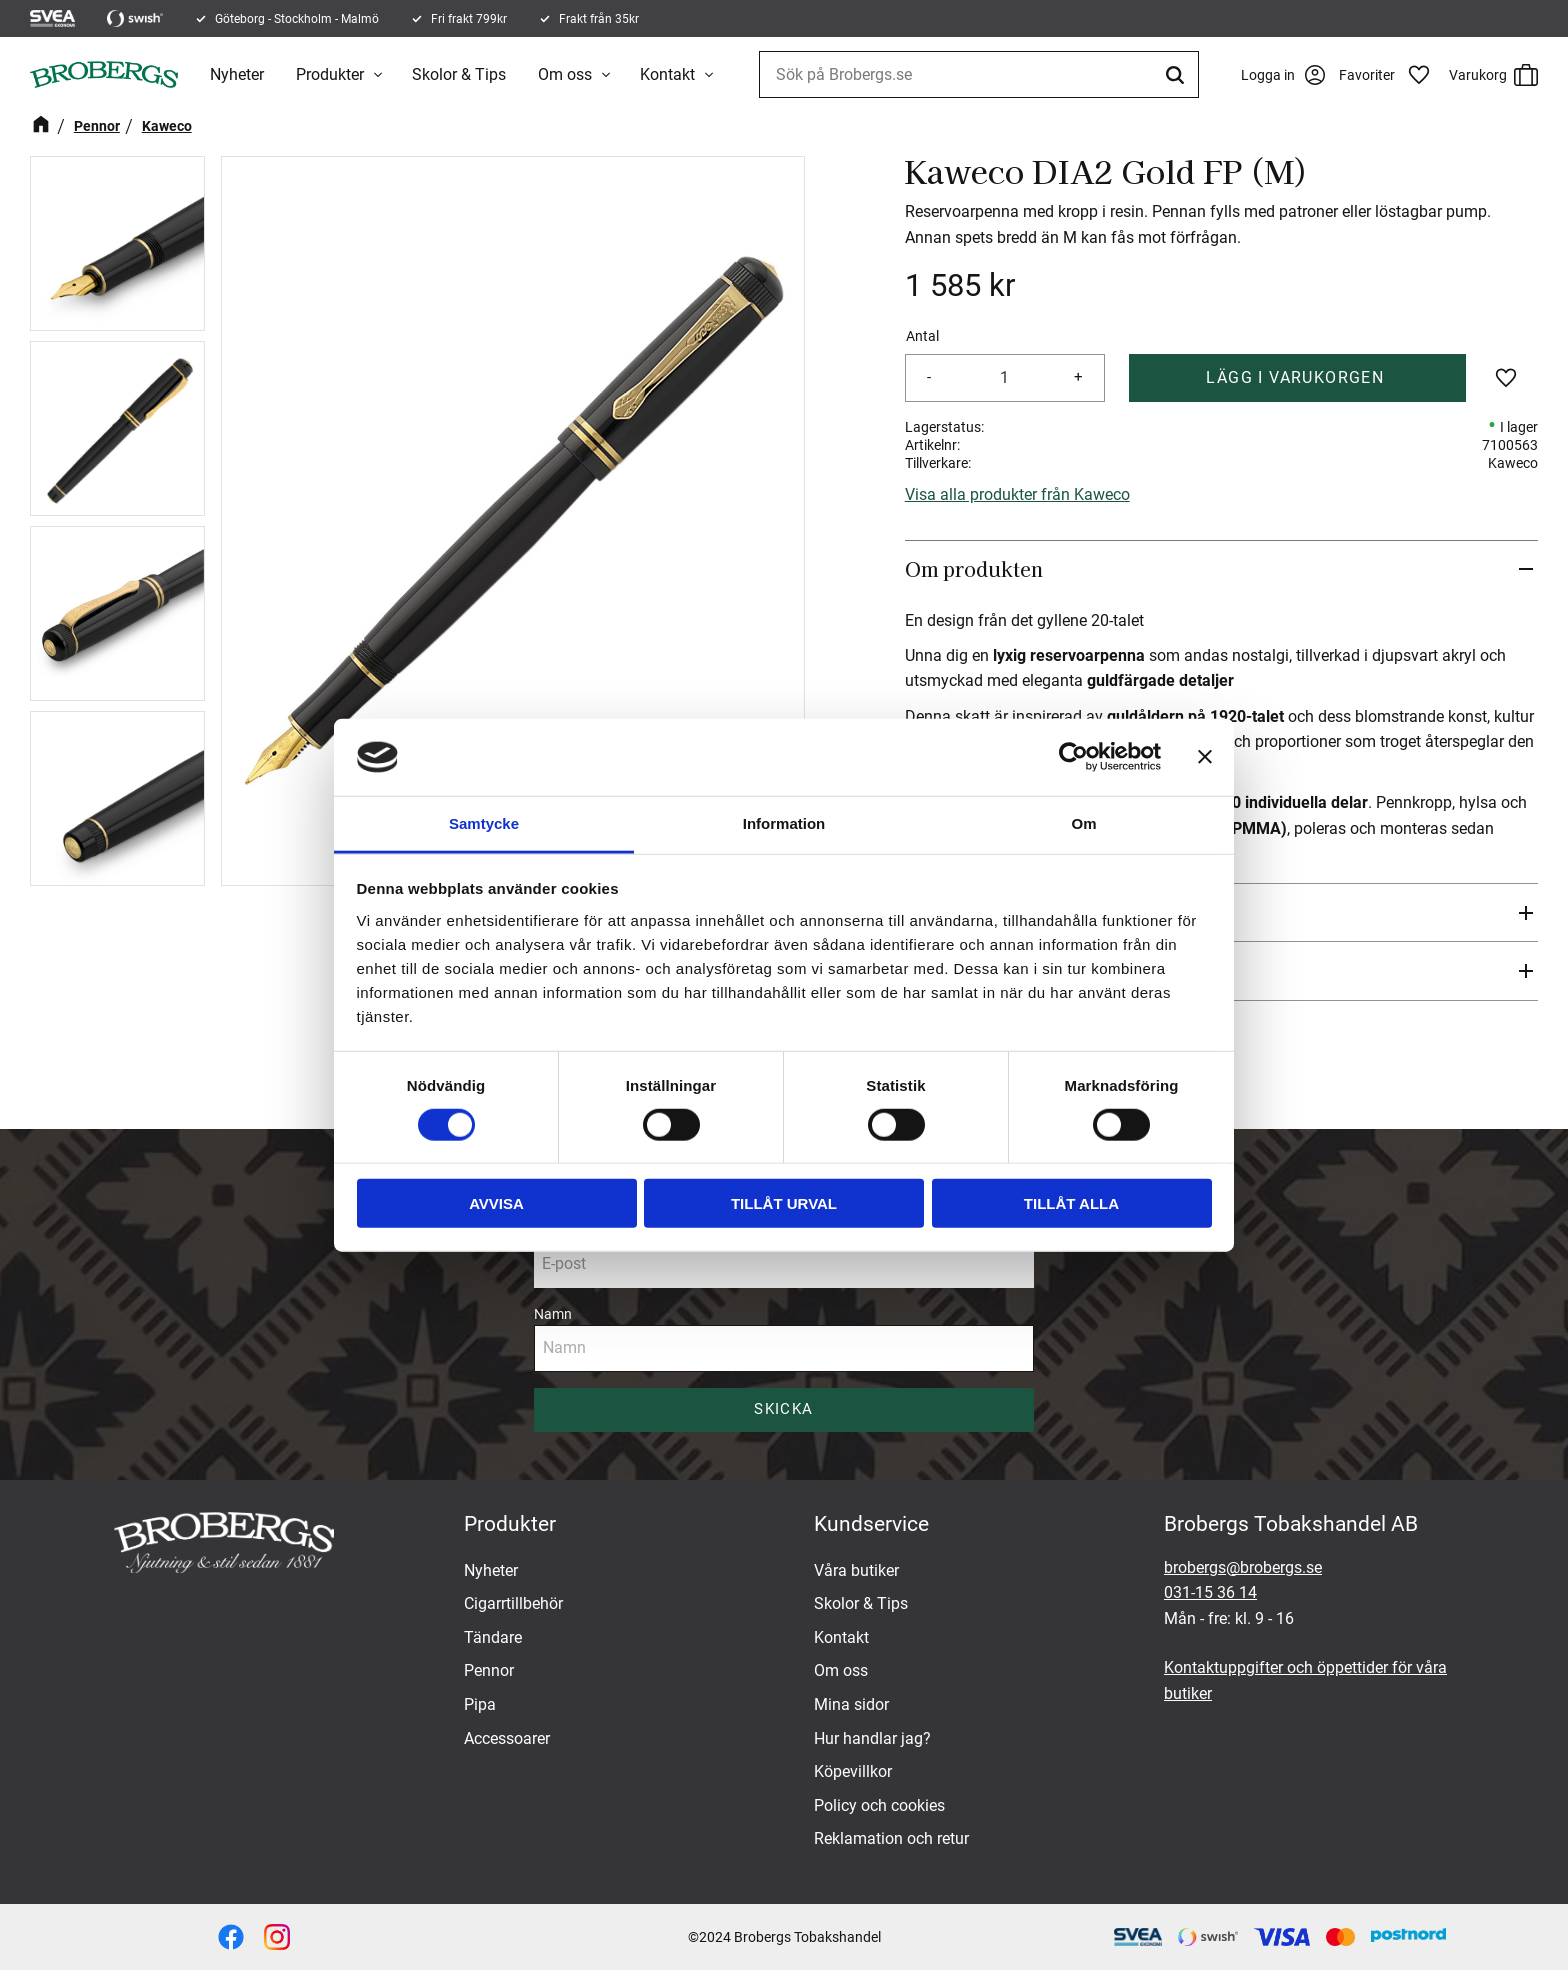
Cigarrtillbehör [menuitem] (513, 1603)
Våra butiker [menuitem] (856, 1570)
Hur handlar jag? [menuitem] (872, 1738)
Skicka (783, 1409)
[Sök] (1167, 75)
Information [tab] (784, 823)
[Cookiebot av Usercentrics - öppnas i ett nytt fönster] (1073, 757)
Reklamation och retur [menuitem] (891, 1838)
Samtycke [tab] (484, 823)
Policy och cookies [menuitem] (879, 1805)
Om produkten (974, 569)
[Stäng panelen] (1205, 757)
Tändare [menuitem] (493, 1637)
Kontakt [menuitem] (669, 74)
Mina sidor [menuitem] (851, 1704)
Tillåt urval (784, 1203)
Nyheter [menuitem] (239, 74)
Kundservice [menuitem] (871, 1524)
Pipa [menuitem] (480, 1704)
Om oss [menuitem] (567, 74)
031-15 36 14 (1210, 1592)
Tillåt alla (1071, 1203)
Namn (553, 1314)
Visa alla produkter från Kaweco (1017, 494)
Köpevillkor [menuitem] (853, 1771)
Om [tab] (1083, 823)
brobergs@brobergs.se (1243, 1567)
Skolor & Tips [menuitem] (461, 74)
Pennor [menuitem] (489, 1670)
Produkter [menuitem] (332, 74)
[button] (1389, 75)
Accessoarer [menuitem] (507, 1738)
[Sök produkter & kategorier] (974, 75)
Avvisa (496, 1203)
